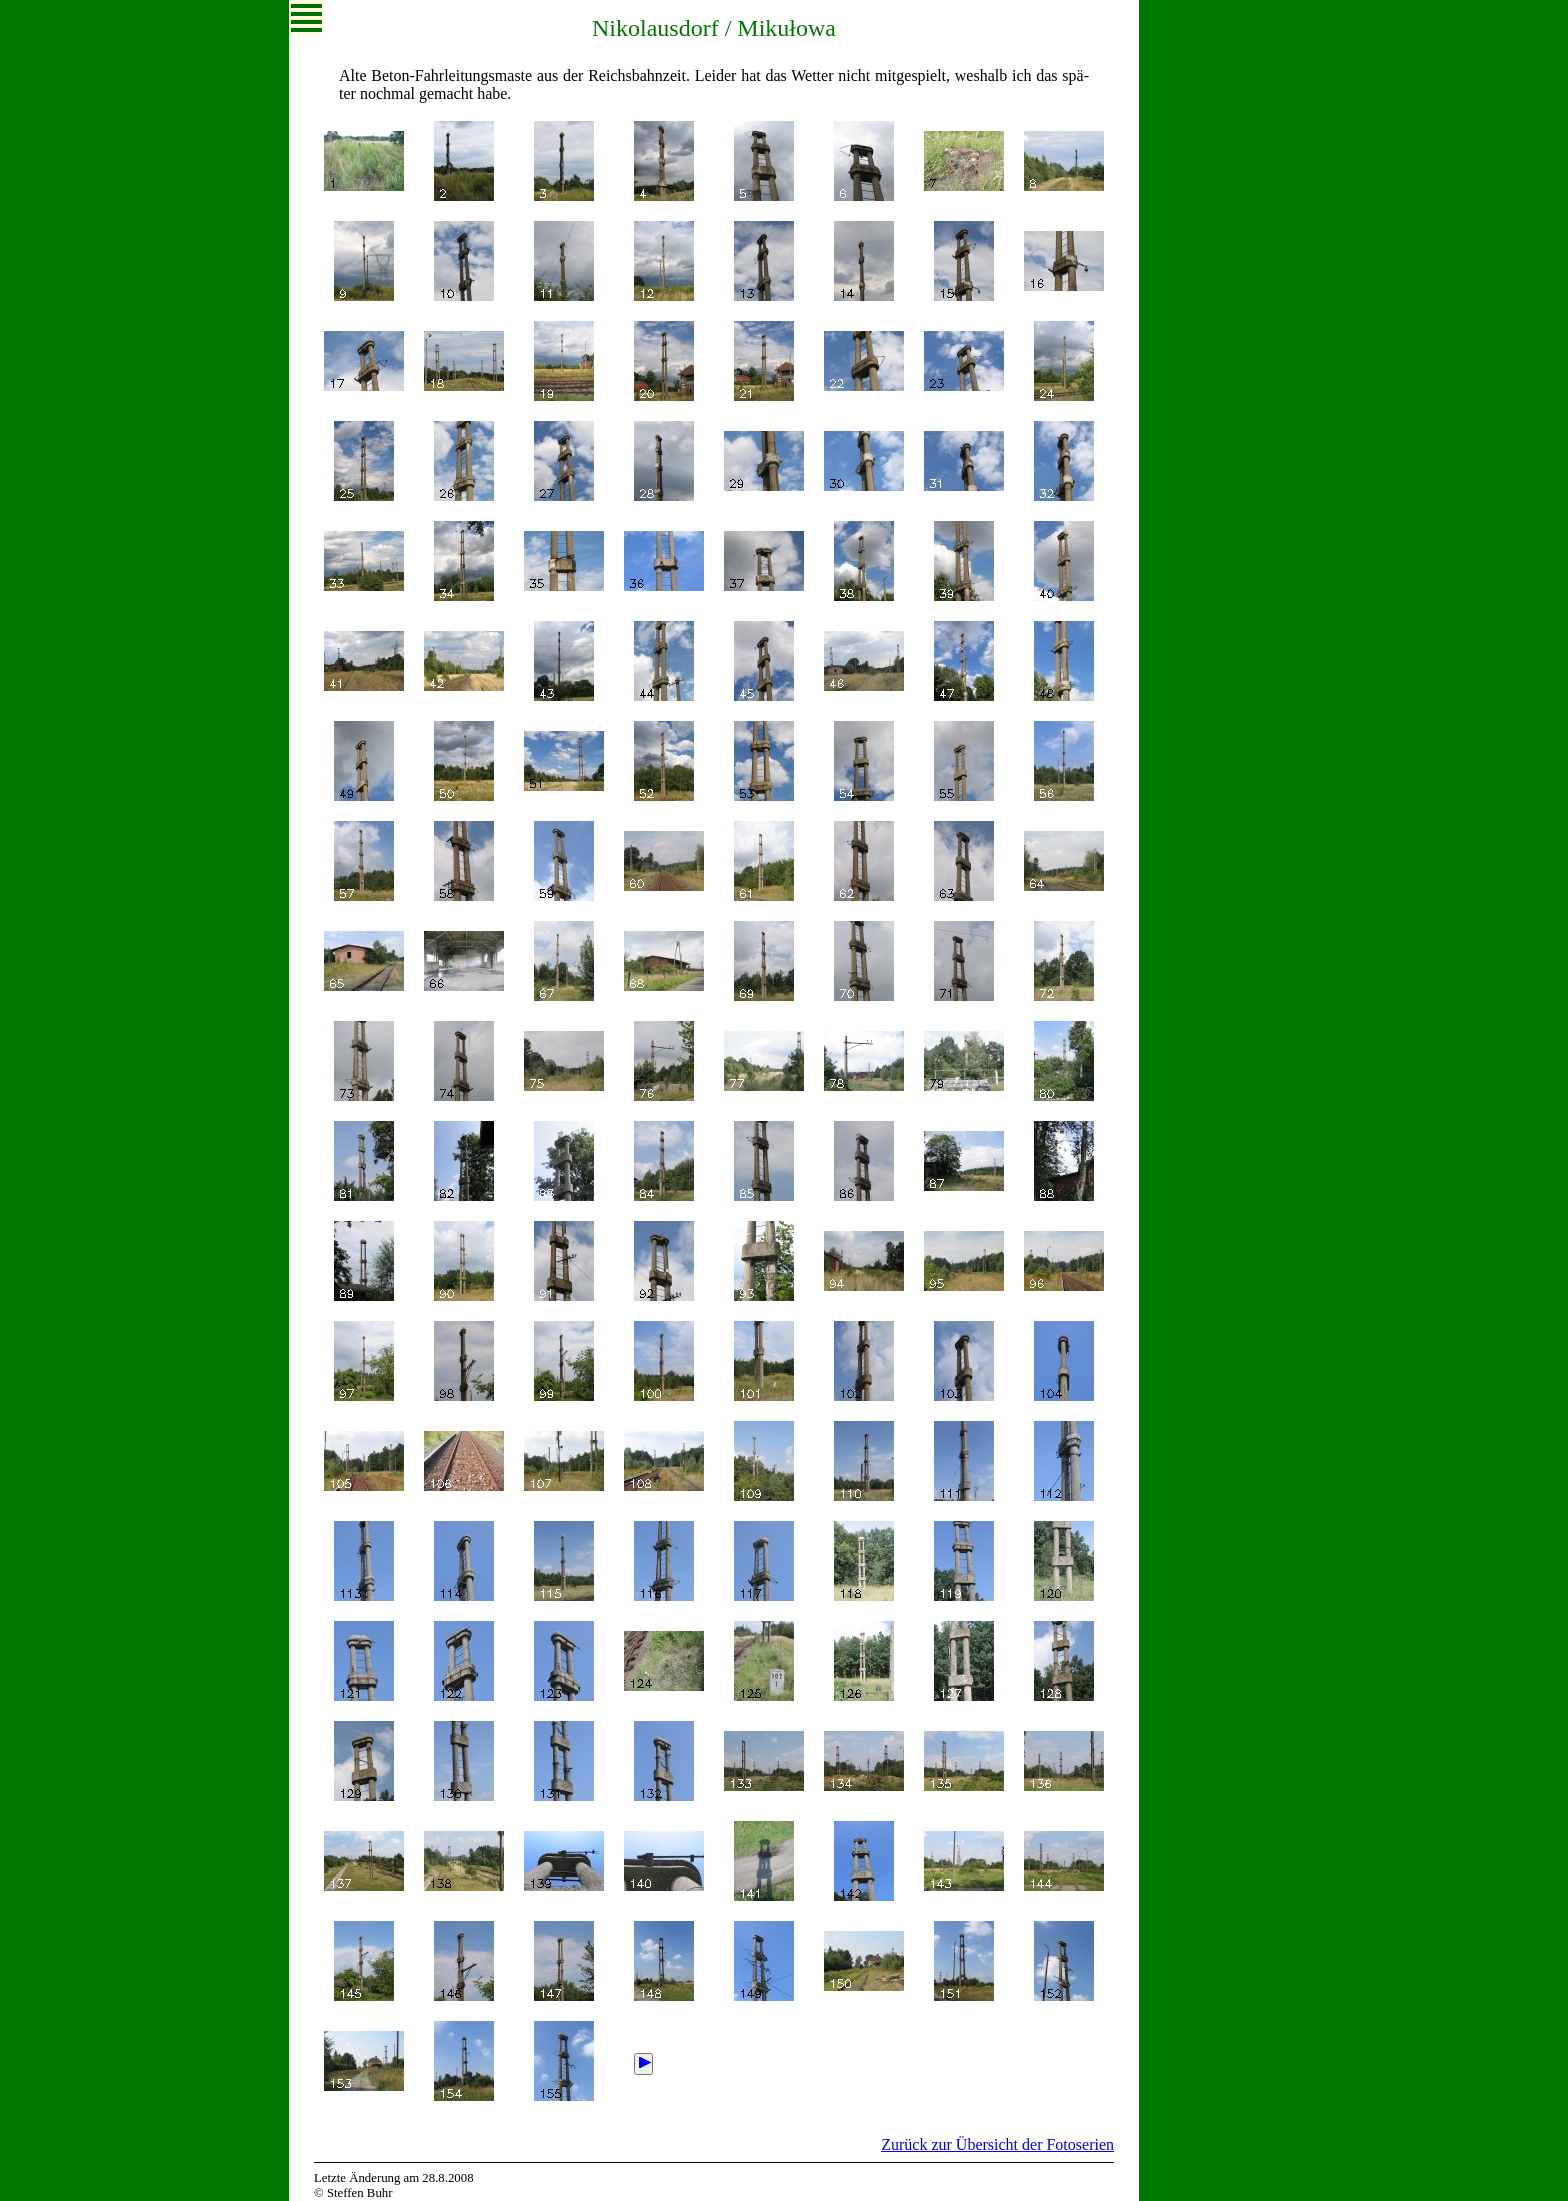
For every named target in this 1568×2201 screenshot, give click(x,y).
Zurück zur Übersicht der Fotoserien (997, 2144)
